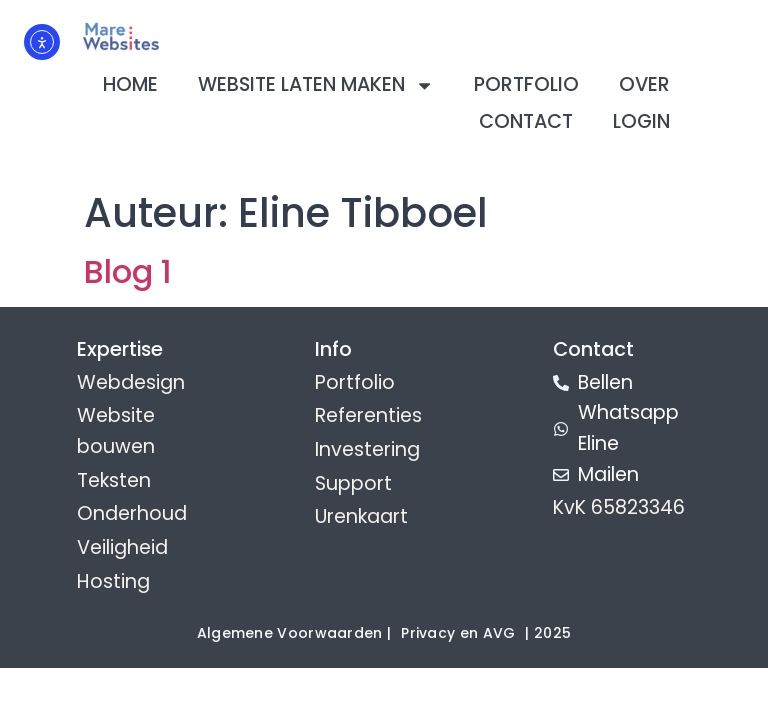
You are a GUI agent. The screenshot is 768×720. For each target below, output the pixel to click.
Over (644, 84)
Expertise (120, 349)
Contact (526, 121)
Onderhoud (132, 513)
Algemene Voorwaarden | (294, 633)
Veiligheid (122, 547)
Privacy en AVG (458, 633)
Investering (367, 449)
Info (333, 349)
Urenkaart (361, 516)
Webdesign (131, 382)
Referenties (368, 415)
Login (641, 121)
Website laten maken (316, 85)
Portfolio (526, 84)
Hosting (113, 581)
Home (130, 84)
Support (353, 483)
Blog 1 (128, 271)
